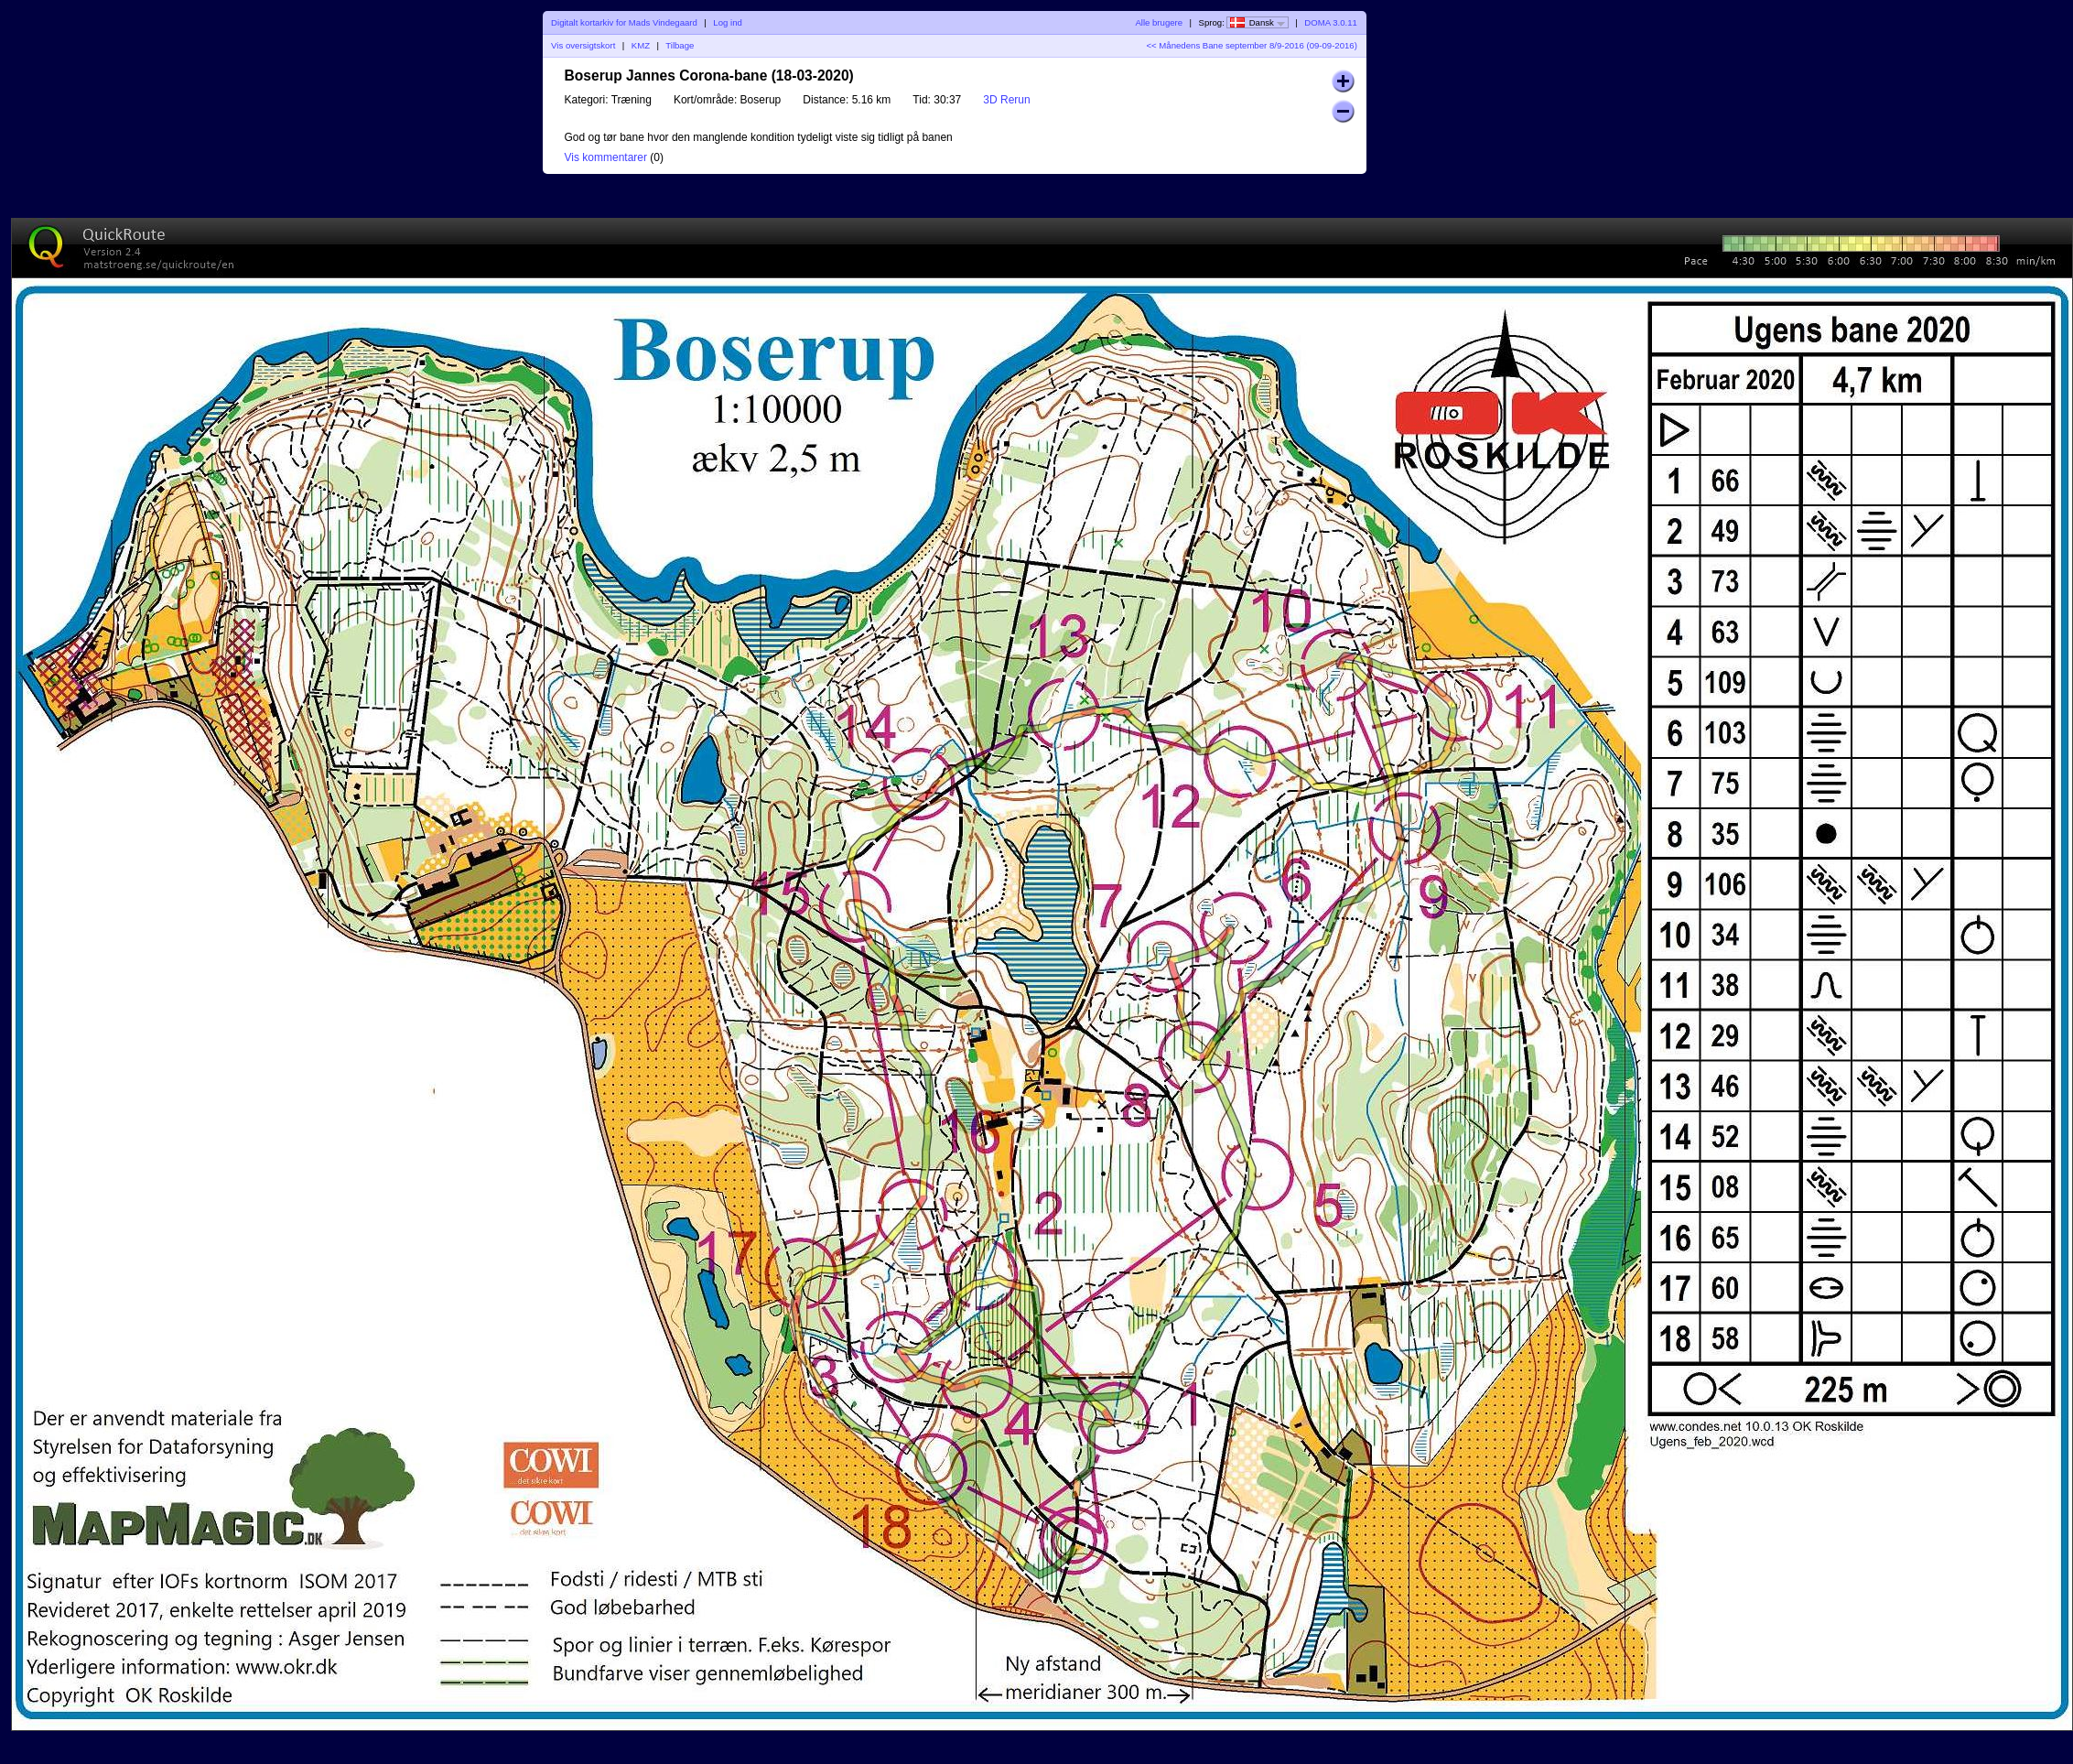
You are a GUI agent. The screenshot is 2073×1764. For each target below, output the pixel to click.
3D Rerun (1006, 99)
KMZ (641, 45)
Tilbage (679, 45)
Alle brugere (1158, 22)
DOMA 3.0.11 (1330, 22)
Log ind (727, 22)
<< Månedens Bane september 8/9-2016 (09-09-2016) (1252, 45)
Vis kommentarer (606, 157)
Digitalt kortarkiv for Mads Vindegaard (624, 22)
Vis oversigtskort (583, 45)
